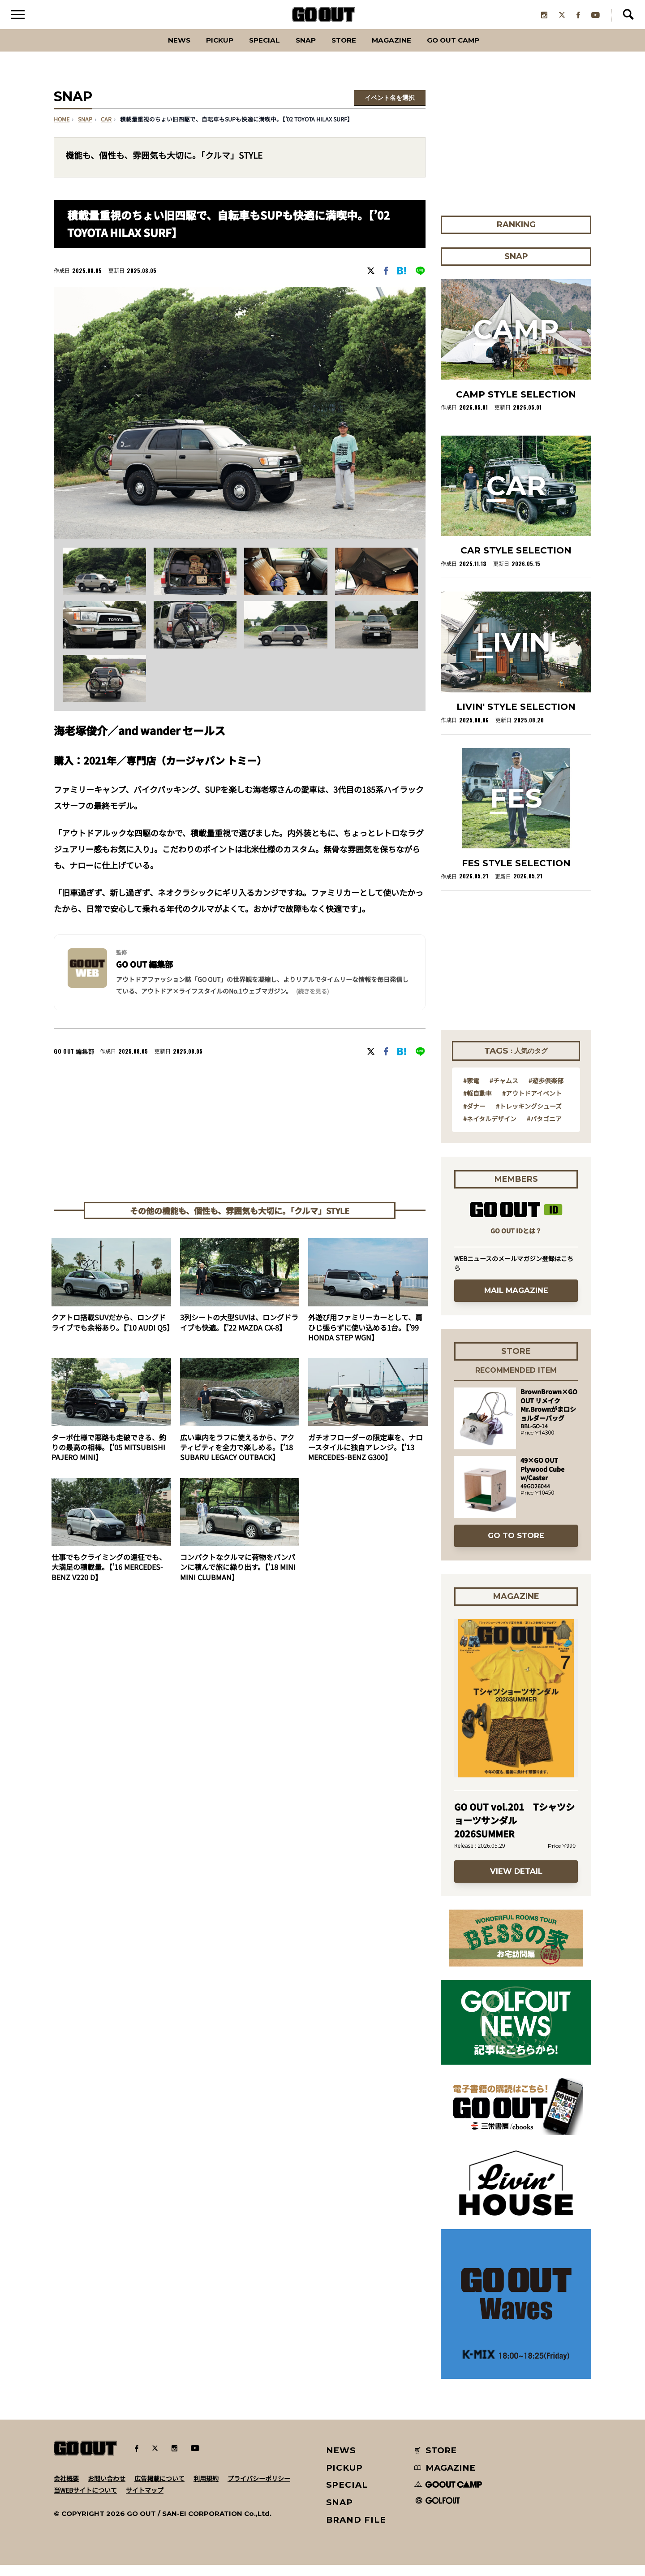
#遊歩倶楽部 (546, 1091)
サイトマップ (144, 2501)
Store (346, 51)
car (106, 131)
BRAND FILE (356, 2531)
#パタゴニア (544, 1129)
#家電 (471, 1091)
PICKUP (202, 51)
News (154, 51)
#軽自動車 (477, 1104)
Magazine (402, 51)
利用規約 (206, 2489)
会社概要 (66, 2489)
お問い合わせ (106, 2489)
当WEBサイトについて (85, 2501)
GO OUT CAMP (475, 51)
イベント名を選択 (390, 108)
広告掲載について (159, 2489)
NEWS (341, 2461)
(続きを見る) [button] (312, 1002)
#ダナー (474, 1117)
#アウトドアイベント (532, 1104)
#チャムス (504, 1091)
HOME (61, 131)
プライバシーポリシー (259, 2489)
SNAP (302, 51)
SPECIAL (254, 51)
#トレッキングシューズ (529, 1117)
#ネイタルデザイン (489, 1129)
